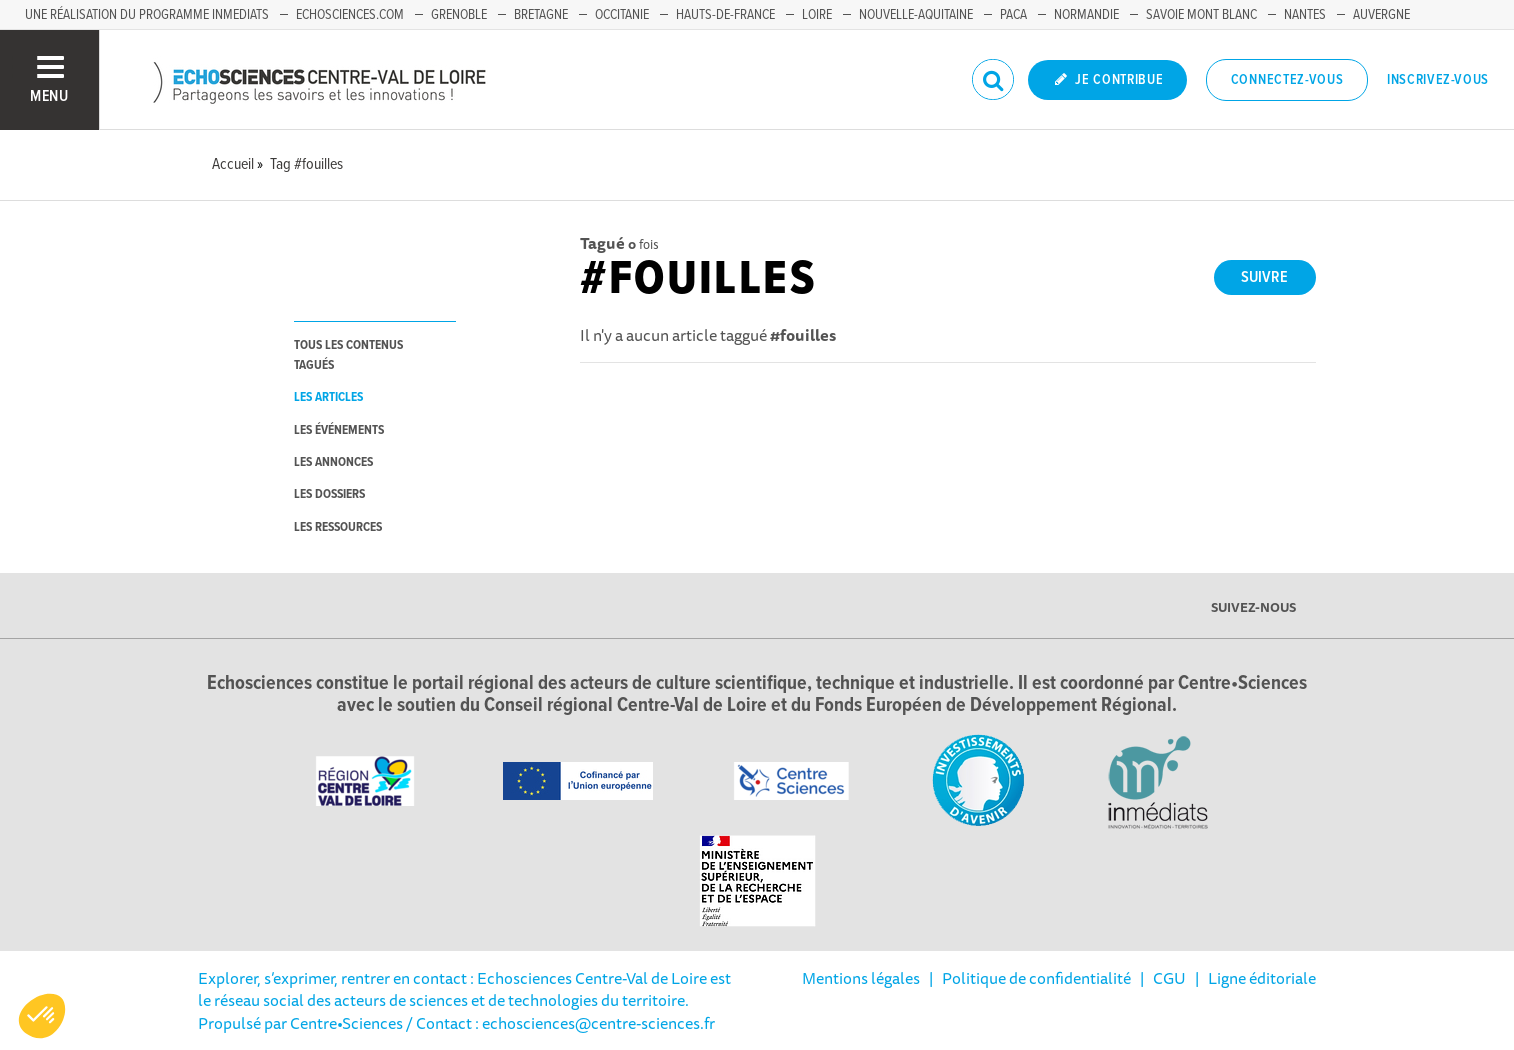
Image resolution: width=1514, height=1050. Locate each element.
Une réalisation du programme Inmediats (147, 15)
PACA (1013, 15)
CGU (1169, 978)
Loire (817, 15)
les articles (328, 397)
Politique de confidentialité (1036, 978)
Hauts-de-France (725, 15)
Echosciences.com (350, 15)
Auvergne (1381, 15)
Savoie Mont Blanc (1201, 15)
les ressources (338, 527)
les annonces (333, 462)
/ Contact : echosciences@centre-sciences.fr (559, 1023)
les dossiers (329, 494)
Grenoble (459, 15)
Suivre (1264, 277)
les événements (339, 430)
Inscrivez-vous (1438, 80)
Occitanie (622, 15)
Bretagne (541, 15)
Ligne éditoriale (1262, 978)
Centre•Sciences (346, 1023)
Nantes (1305, 15)
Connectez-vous (1287, 80)
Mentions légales (861, 978)
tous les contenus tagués (348, 355)
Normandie (1086, 15)
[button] (42, 1016)
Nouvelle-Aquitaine (916, 15)
